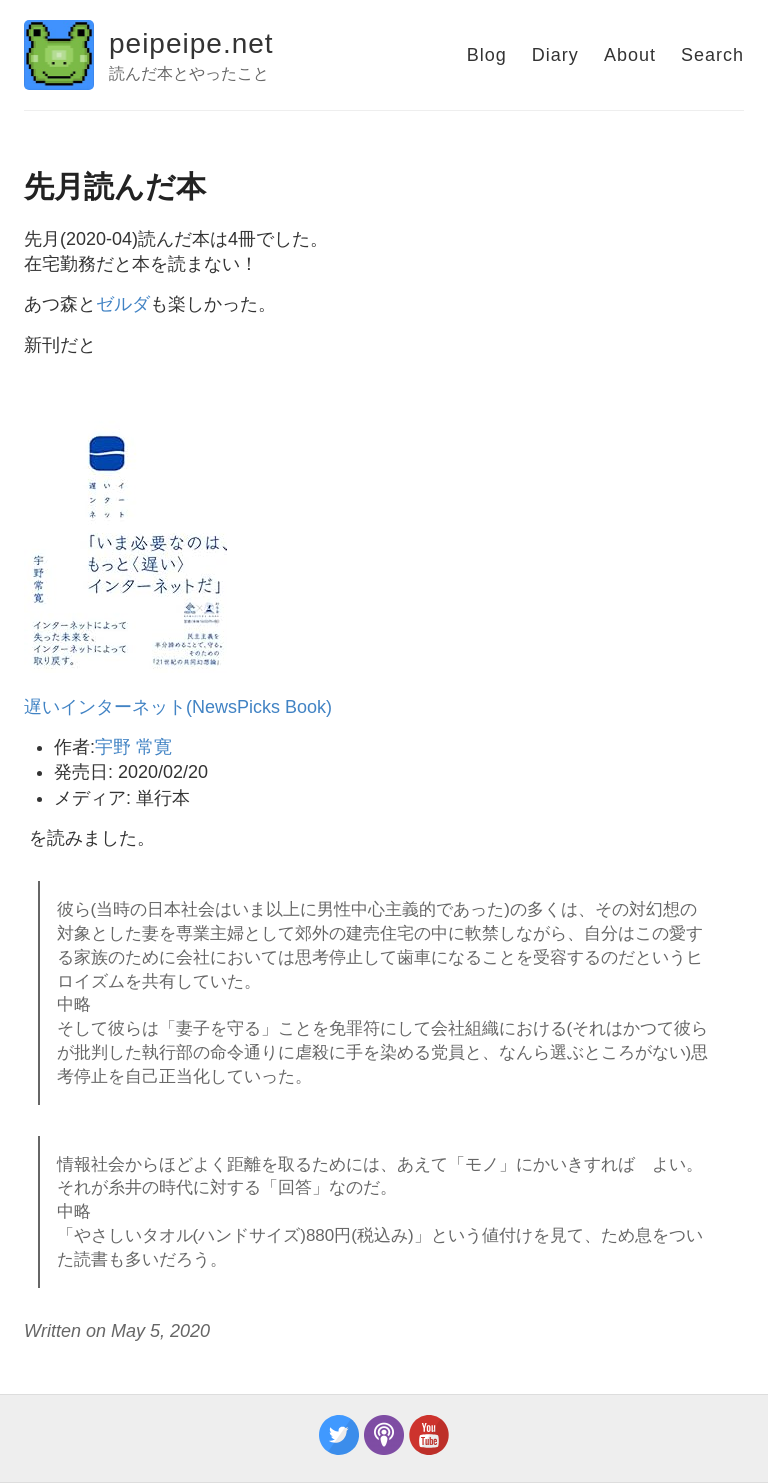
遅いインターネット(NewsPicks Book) (178, 707)
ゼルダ (123, 304)
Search (712, 55)
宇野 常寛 (133, 747)
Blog (487, 55)
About (630, 55)
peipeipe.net (191, 43)
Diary (555, 55)
